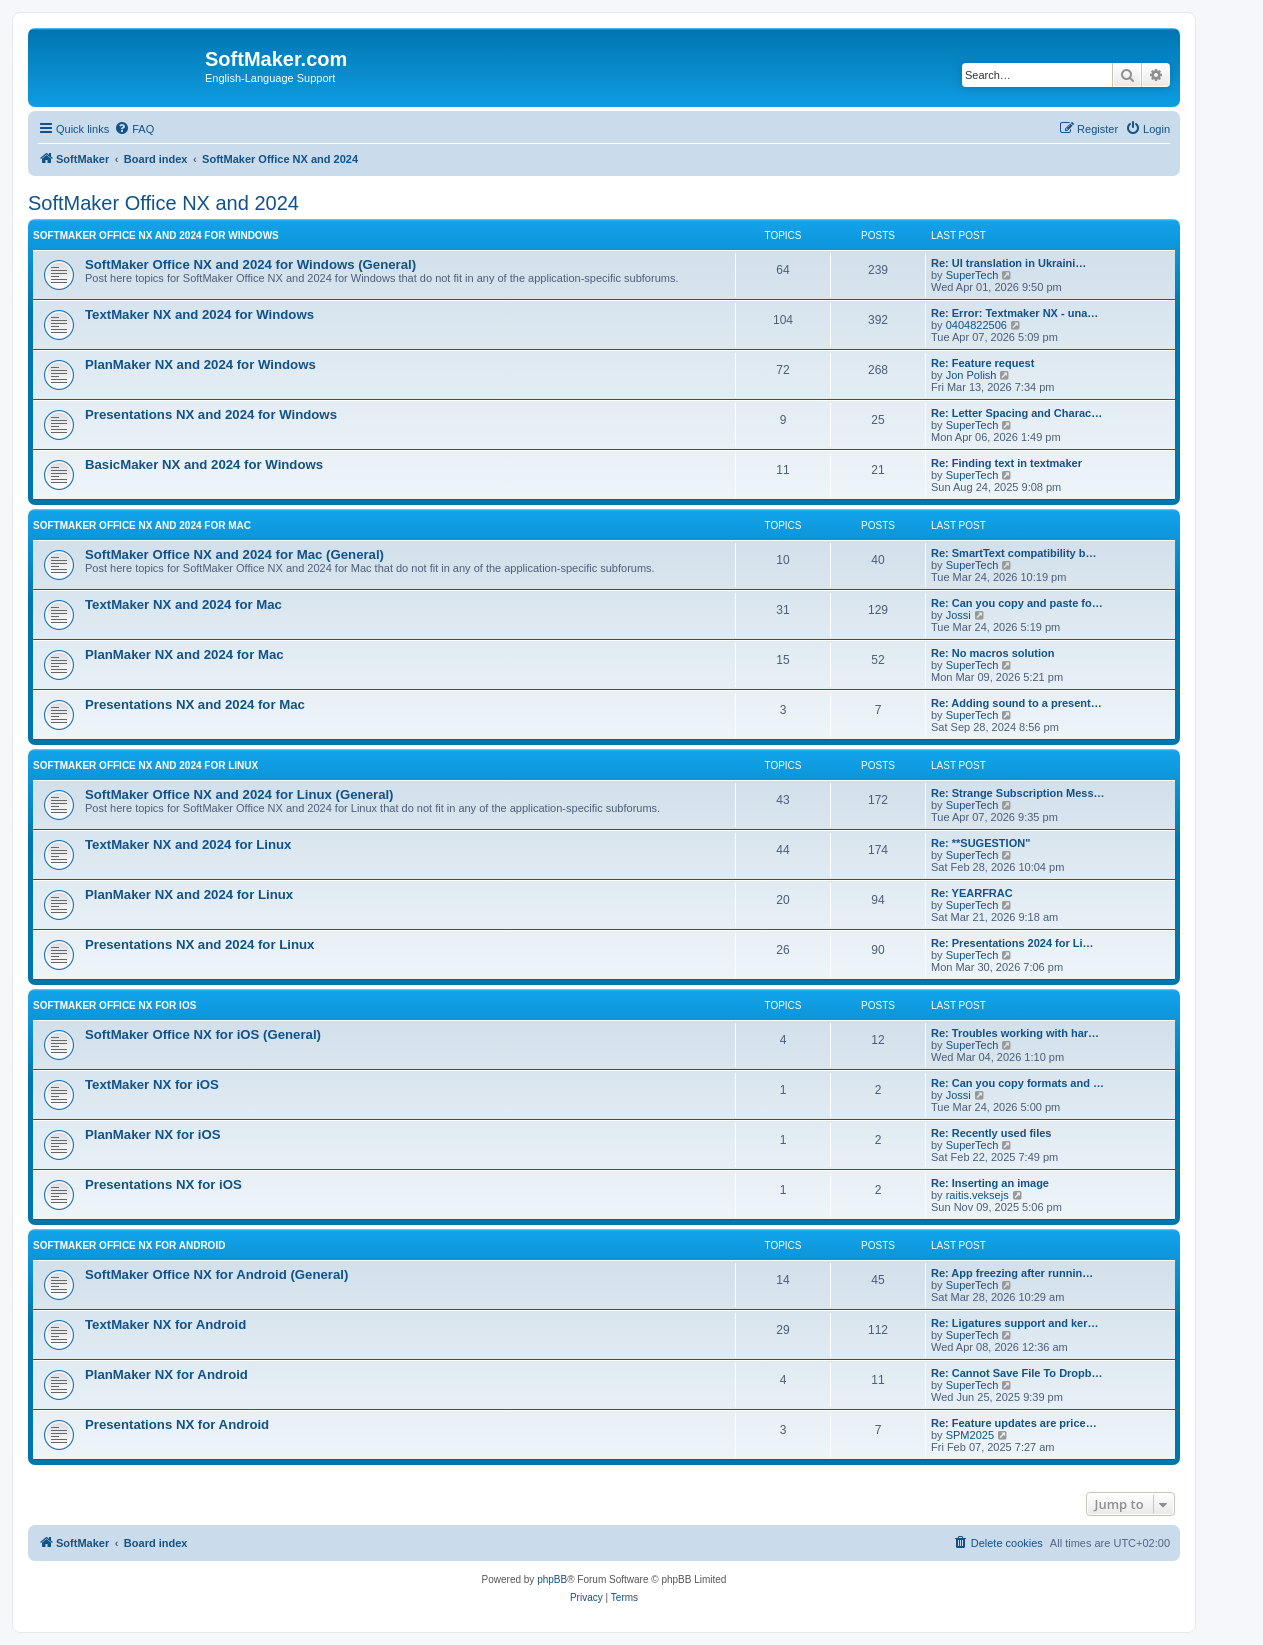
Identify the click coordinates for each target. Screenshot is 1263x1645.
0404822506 (976, 325)
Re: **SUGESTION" (980, 843)
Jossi (958, 615)
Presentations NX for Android (177, 1424)
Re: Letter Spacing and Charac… (1016, 413)
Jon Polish (971, 375)
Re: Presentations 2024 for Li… (1012, 943)
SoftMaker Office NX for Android (129, 1245)
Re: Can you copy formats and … (1017, 1083)
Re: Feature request (982, 363)
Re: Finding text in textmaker (1006, 463)
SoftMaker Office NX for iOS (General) (203, 1034)
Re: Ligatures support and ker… (1014, 1323)
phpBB (552, 1579)
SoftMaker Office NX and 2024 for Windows (156, 235)
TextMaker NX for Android (165, 1324)
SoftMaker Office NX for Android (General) (216, 1274)
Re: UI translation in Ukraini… (1008, 263)
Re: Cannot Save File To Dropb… (1017, 1373)
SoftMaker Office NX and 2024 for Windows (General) (250, 264)
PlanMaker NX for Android (166, 1374)
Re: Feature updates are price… (1014, 1423)
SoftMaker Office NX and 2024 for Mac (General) (234, 554)
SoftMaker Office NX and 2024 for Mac (142, 525)
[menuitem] (134, 129)
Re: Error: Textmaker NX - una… (1014, 313)
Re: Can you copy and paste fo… (1017, 603)
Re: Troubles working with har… (1015, 1033)
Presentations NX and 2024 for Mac (195, 704)
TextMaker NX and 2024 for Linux (188, 844)
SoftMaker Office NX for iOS (114, 1005)
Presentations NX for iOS (163, 1184)
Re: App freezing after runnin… (1012, 1273)
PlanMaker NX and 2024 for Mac (184, 654)
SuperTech (972, 275)
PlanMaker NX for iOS (153, 1134)
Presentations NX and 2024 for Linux (199, 944)
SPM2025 (970, 1435)
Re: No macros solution (992, 653)
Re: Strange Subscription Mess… (1018, 793)
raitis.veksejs (977, 1195)
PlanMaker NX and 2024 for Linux (189, 894)
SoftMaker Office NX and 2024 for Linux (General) (239, 794)
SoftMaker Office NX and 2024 (163, 203)
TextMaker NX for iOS (152, 1084)
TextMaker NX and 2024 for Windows (199, 314)
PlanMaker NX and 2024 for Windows (200, 364)
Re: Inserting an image (990, 1183)
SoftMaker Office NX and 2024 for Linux (145, 765)
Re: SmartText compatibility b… (1013, 553)
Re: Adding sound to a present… (1016, 703)
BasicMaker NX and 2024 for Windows (204, 464)
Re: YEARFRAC (972, 893)
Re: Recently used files (991, 1133)
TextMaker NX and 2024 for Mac (183, 604)
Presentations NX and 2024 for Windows (211, 414)
